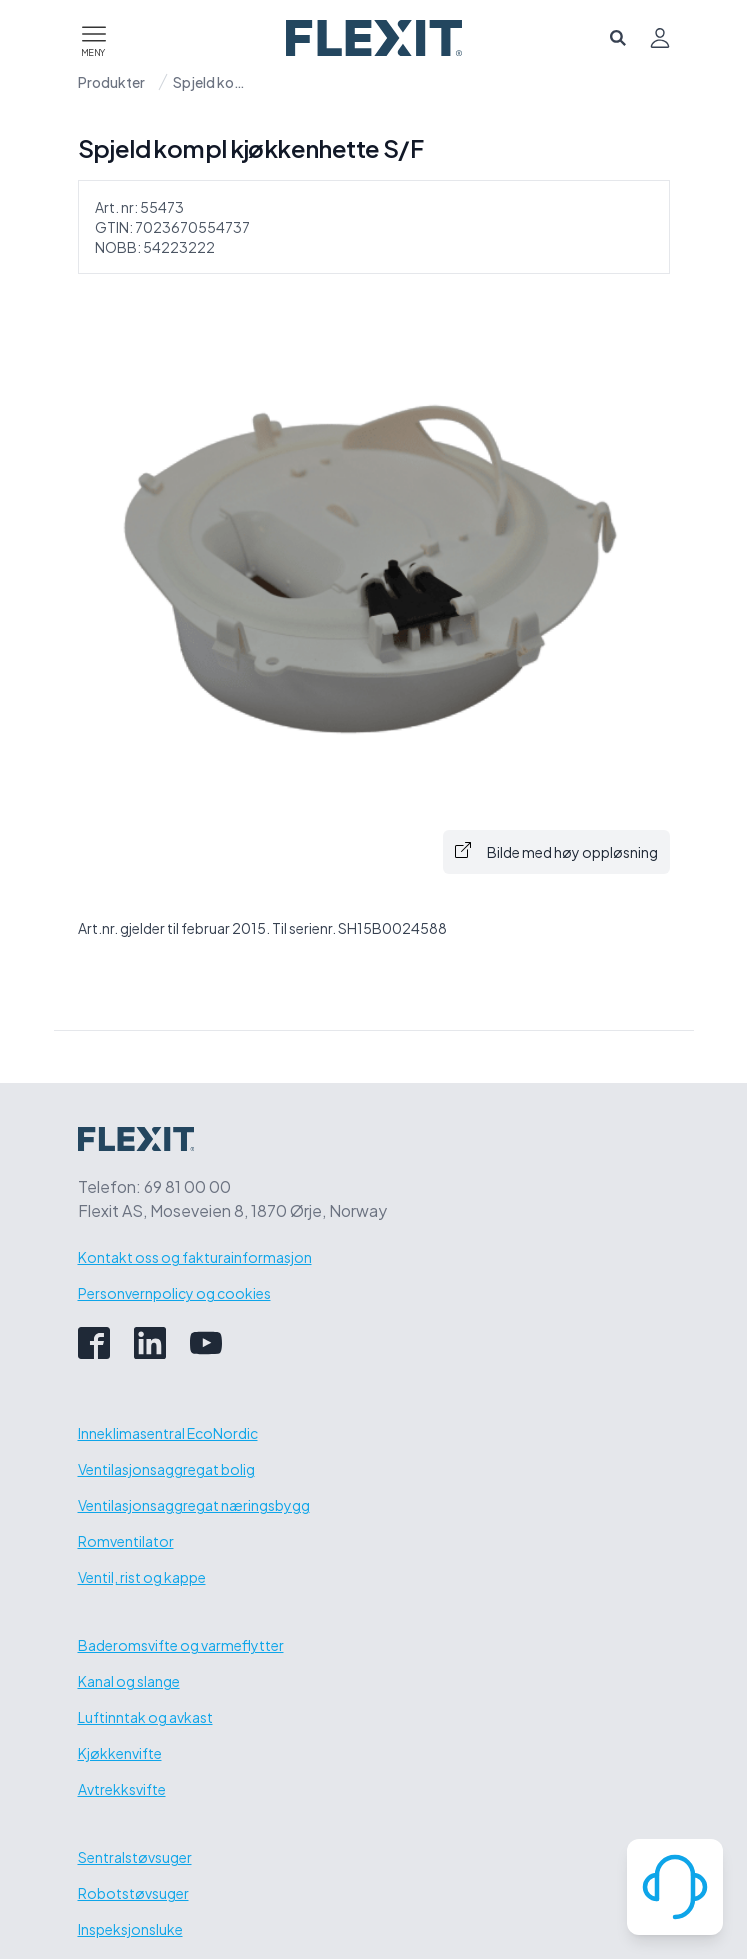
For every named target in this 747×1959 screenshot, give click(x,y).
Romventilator (126, 1541)
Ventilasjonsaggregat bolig (166, 1469)
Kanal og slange (129, 1681)
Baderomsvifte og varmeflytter (181, 1645)
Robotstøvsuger (133, 1893)
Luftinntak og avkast (145, 1717)
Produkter (111, 82)
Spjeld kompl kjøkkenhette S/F (213, 82)
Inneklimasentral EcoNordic (168, 1433)
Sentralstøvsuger (135, 1857)
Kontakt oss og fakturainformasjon (195, 1257)
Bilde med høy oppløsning (556, 851)
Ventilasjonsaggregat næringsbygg (194, 1505)
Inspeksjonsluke (130, 1929)
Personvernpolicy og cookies (174, 1293)
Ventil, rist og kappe (142, 1577)
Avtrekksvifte (122, 1789)
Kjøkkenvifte (120, 1753)
